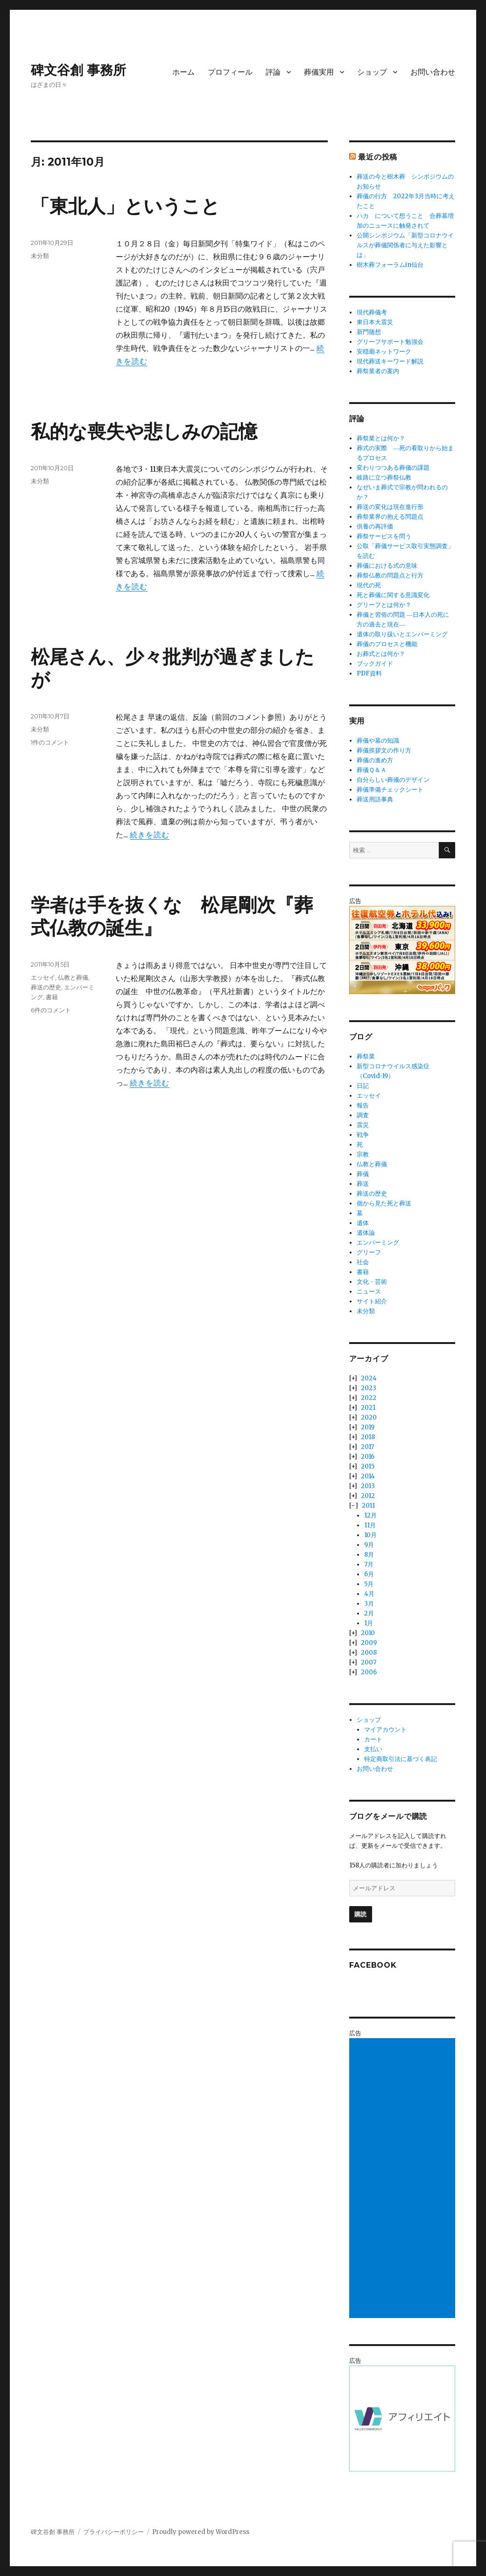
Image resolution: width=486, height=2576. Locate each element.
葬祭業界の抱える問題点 (390, 517)
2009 (369, 1643)
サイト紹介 (372, 1301)
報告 (363, 1105)
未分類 (40, 255)
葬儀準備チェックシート (390, 790)
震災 (363, 1125)
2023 (368, 1388)
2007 (368, 1662)
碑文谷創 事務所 (78, 70)
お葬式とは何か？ (381, 654)
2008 (369, 1653)
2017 (367, 1447)
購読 (360, 1914)
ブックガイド (375, 664)
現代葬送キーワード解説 (390, 361)
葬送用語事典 (375, 799)
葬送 (363, 1184)
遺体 (363, 1223)
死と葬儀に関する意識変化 (393, 595)
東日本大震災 (375, 322)
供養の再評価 (375, 526)
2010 (368, 1633)
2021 (368, 1408)
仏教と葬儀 (73, 977)
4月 (369, 1594)
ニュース (369, 1291)
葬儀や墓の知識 (378, 741)
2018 (368, 1437)
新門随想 (369, 332)
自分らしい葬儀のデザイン (393, 780)
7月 (368, 1564)
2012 (368, 1496)
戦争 (363, 1135)
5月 (368, 1584)
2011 (368, 1506)
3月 (369, 1604)
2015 (367, 1466)
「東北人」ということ (125, 206)
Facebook (373, 1965)
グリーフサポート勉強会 (390, 342)
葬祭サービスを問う (384, 536)
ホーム (183, 72)
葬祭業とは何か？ (381, 438)
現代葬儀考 (372, 312)
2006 (369, 1672)
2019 (367, 1427)
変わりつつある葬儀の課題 (393, 468)
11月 (370, 1525)
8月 (369, 1555)
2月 (369, 1613)
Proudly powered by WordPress (200, 2532)
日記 (363, 1086)
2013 (368, 1486)
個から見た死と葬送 (384, 1203)
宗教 (363, 1154)
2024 (369, 1378)
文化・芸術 (372, 1282)
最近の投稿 (377, 157)
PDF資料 (369, 673)
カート (373, 1739)
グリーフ (369, 1252)
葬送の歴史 (46, 987)
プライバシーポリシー (113, 2532)
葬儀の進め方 (375, 760)
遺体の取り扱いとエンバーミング (402, 634)
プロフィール (230, 72)
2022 (368, 1398)
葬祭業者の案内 (378, 371)
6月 (369, 1574)
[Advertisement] (404, 2179)
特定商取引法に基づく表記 (400, 1759)
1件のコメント (50, 742)
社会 (363, 1262)
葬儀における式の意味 (387, 566)
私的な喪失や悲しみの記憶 (144, 431)
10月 (370, 1535)
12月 (370, 1515)
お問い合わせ (432, 72)
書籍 (52, 997)
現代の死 (369, 585)
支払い (373, 1749)
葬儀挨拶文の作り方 (384, 750)
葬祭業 (366, 1056)
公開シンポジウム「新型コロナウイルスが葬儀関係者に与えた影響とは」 (405, 245)
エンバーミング (378, 1242)
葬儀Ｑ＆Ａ (372, 770)
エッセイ (43, 977)
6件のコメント (51, 1010)
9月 (369, 1545)
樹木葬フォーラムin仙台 (390, 265)
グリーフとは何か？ (384, 605)
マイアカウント (385, 1730)
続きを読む (149, 834)
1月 (368, 1623)
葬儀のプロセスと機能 (387, 644)
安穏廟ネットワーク (384, 351)
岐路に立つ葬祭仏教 (384, 477)
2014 (368, 1476)
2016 (367, 1457)
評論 (273, 72)
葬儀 (363, 1174)
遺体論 (366, 1233)
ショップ (372, 72)
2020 (369, 1417)
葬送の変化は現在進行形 (390, 507)
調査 (363, 1115)
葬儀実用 (319, 72)
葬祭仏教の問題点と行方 (390, 575)
